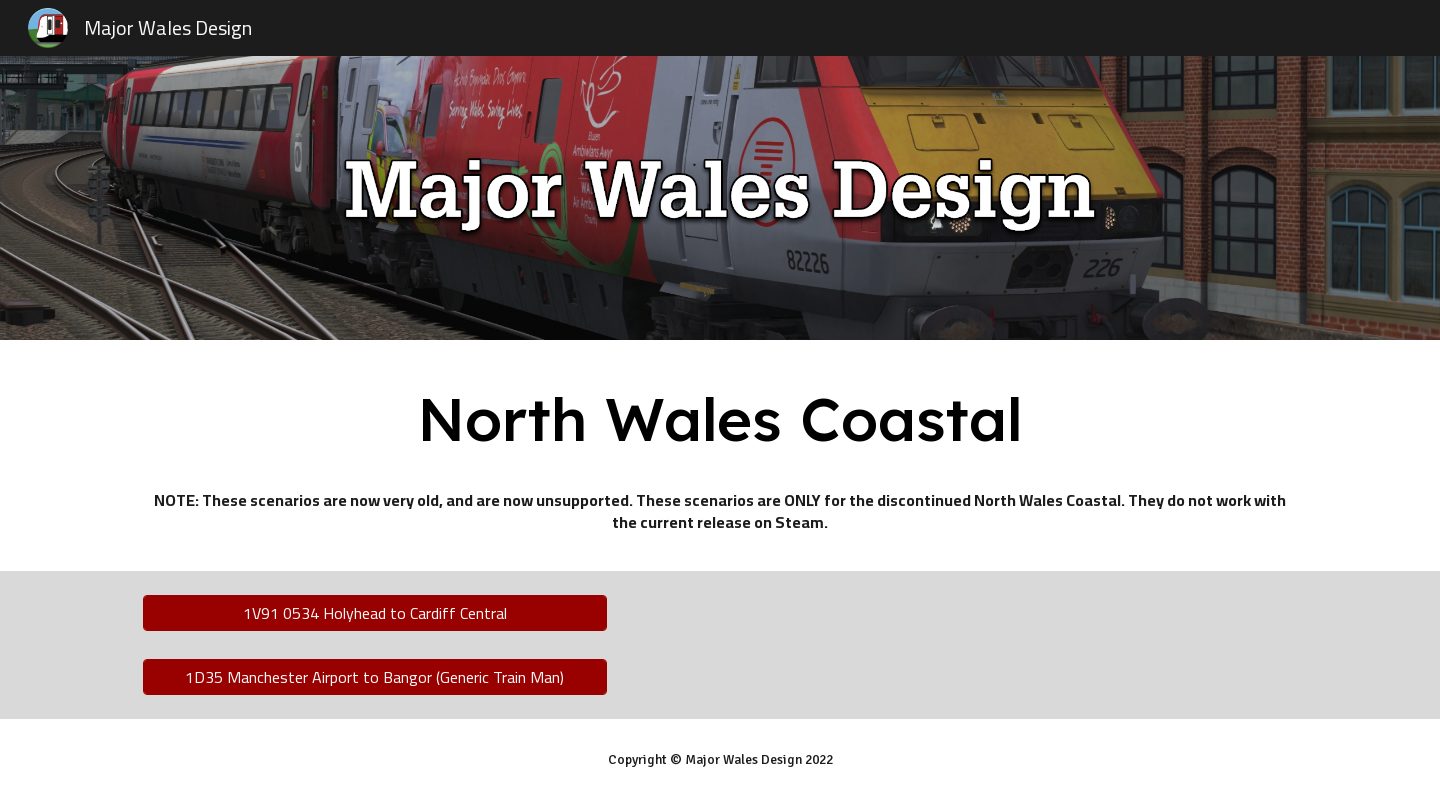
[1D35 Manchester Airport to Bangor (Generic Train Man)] (375, 677)
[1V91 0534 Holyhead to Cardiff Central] (375, 613)
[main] (720, 419)
